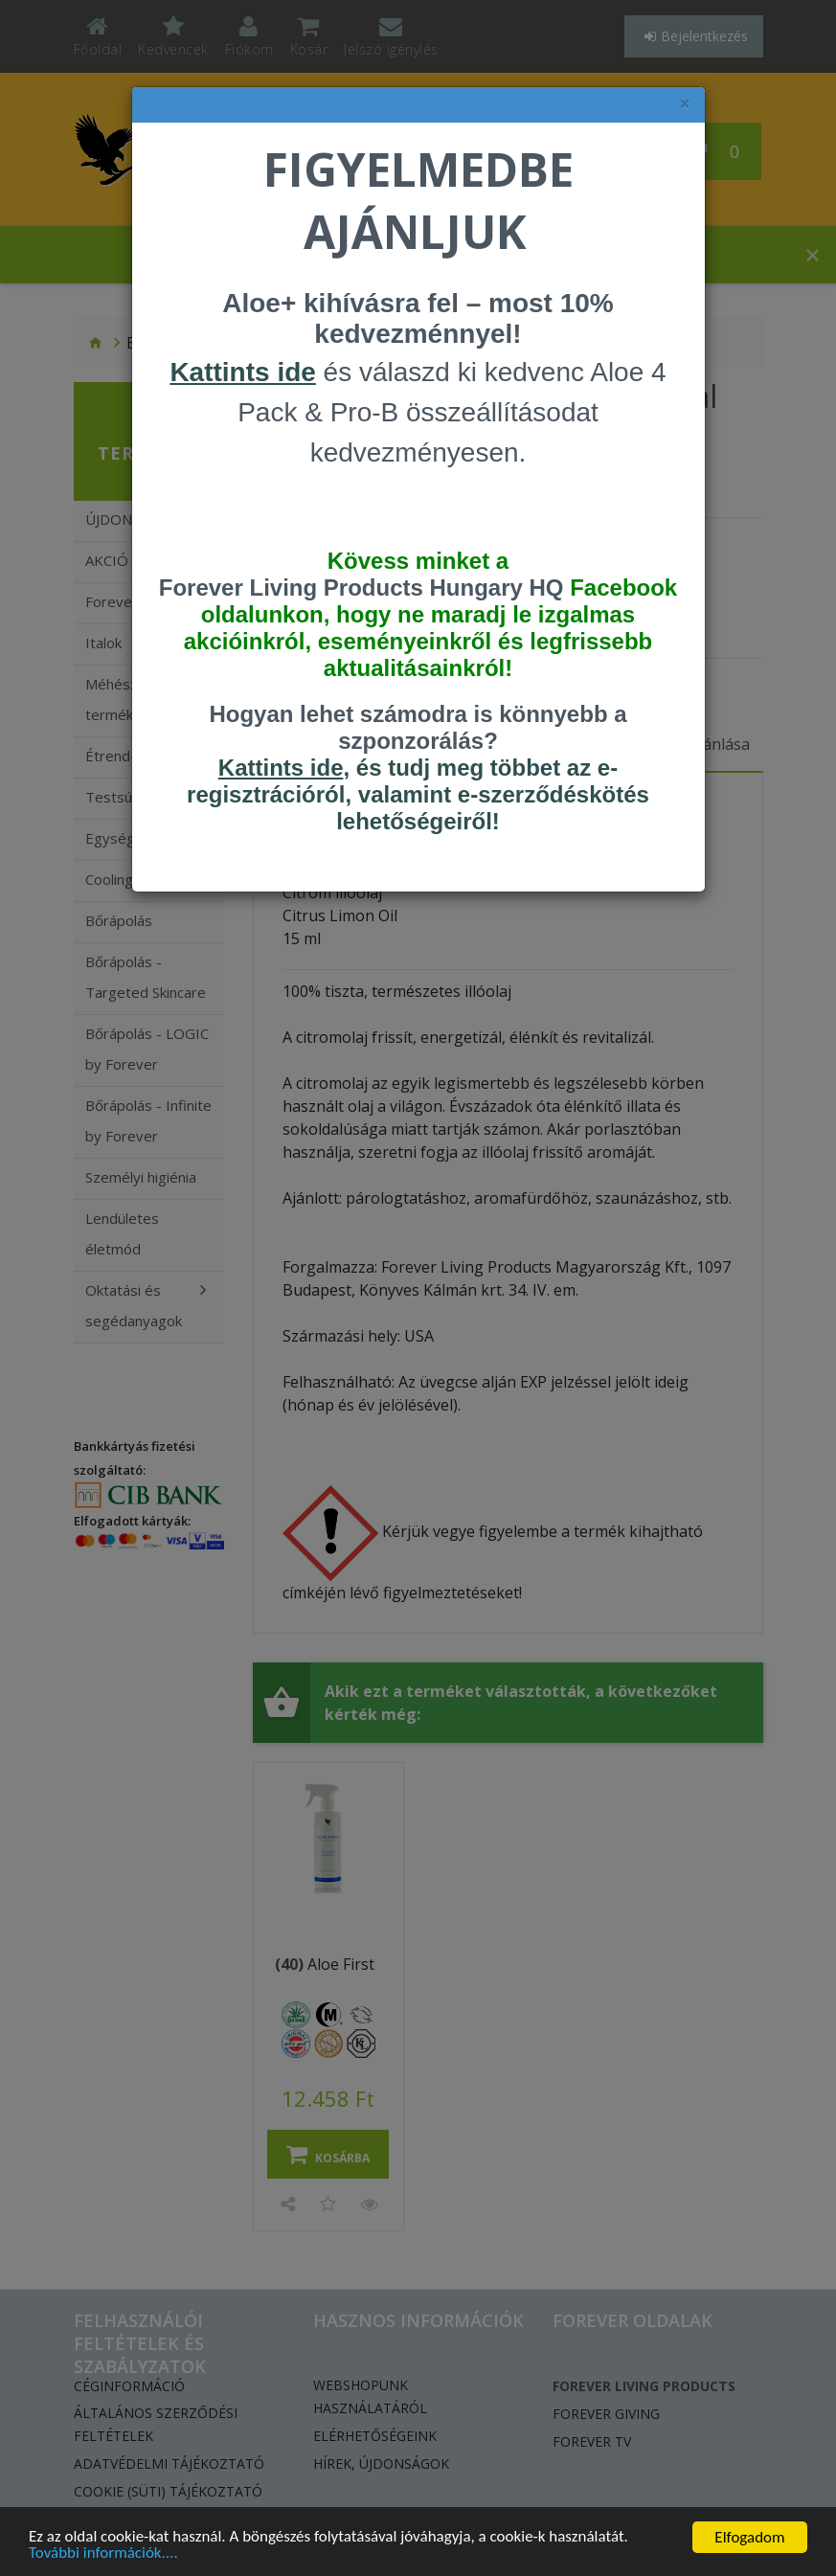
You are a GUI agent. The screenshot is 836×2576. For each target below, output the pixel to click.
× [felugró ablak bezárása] (684, 104)
